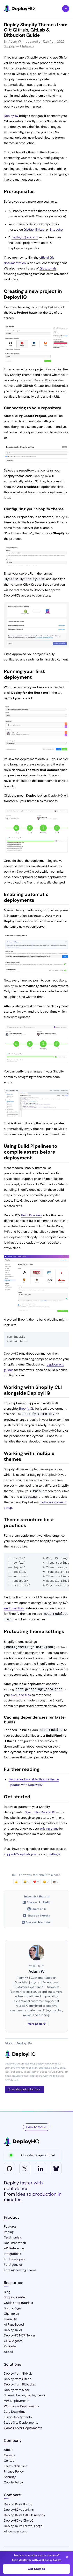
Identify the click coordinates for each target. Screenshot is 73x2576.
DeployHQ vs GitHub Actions (24, 2515)
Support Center (15, 2297)
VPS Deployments (16, 2401)
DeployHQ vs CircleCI (19, 2520)
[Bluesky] (56, 2168)
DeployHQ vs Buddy (18, 2504)
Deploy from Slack (17, 2390)
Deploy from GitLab (18, 2379)
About (8, 2450)
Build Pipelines (31, 1215)
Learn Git (10, 2319)
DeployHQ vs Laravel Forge (23, 2526)
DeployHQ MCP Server (19, 2335)
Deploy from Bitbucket (20, 2384)
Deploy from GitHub (18, 2373)
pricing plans (49, 1828)
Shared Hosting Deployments (24, 2395)
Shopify (9, 46)
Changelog (11, 2314)
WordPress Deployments (21, 2406)
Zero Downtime (15, 2412)
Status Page (12, 2308)
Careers (9, 2455)
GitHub (29, 229)
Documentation (15, 2243)
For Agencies (13, 2265)
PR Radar (10, 2346)
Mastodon (39, 1922)
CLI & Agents (13, 2341)
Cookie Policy (13, 2482)
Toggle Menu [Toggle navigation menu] (65, 8)
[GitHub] (9, 2168)
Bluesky (38, 1915)
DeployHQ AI (13, 2330)
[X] (24, 2168)
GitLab (40, 229)
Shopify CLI (26, 1409)
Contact (9, 2461)
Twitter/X (53, 1854)
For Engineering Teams (20, 2270)
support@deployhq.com (21, 1854)
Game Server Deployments (23, 2428)
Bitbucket (56, 229)
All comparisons (15, 2531)
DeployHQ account (24, 237)
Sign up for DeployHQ (40, 1812)
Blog (7, 2292)
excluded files (14, 1608)
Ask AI (8, 2352)
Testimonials (13, 2237)
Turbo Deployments (18, 2417)
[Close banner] (67, 2556)
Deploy (19, 1491)
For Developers (15, 2259)
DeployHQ (11, 116)
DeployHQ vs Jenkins (19, 2510)
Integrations (12, 2254)
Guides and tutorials (18, 2303)
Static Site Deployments (21, 2422)
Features (10, 2226)
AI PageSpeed (14, 2324)
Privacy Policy (14, 2471)
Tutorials (28, 46)
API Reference (14, 2248)
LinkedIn (38, 1902)
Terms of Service (15, 2466)
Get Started (36, 2569)
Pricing (9, 2232)
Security (10, 2477)
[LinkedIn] (40, 2168)
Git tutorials (48, 268)
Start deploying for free (24, 2089)
